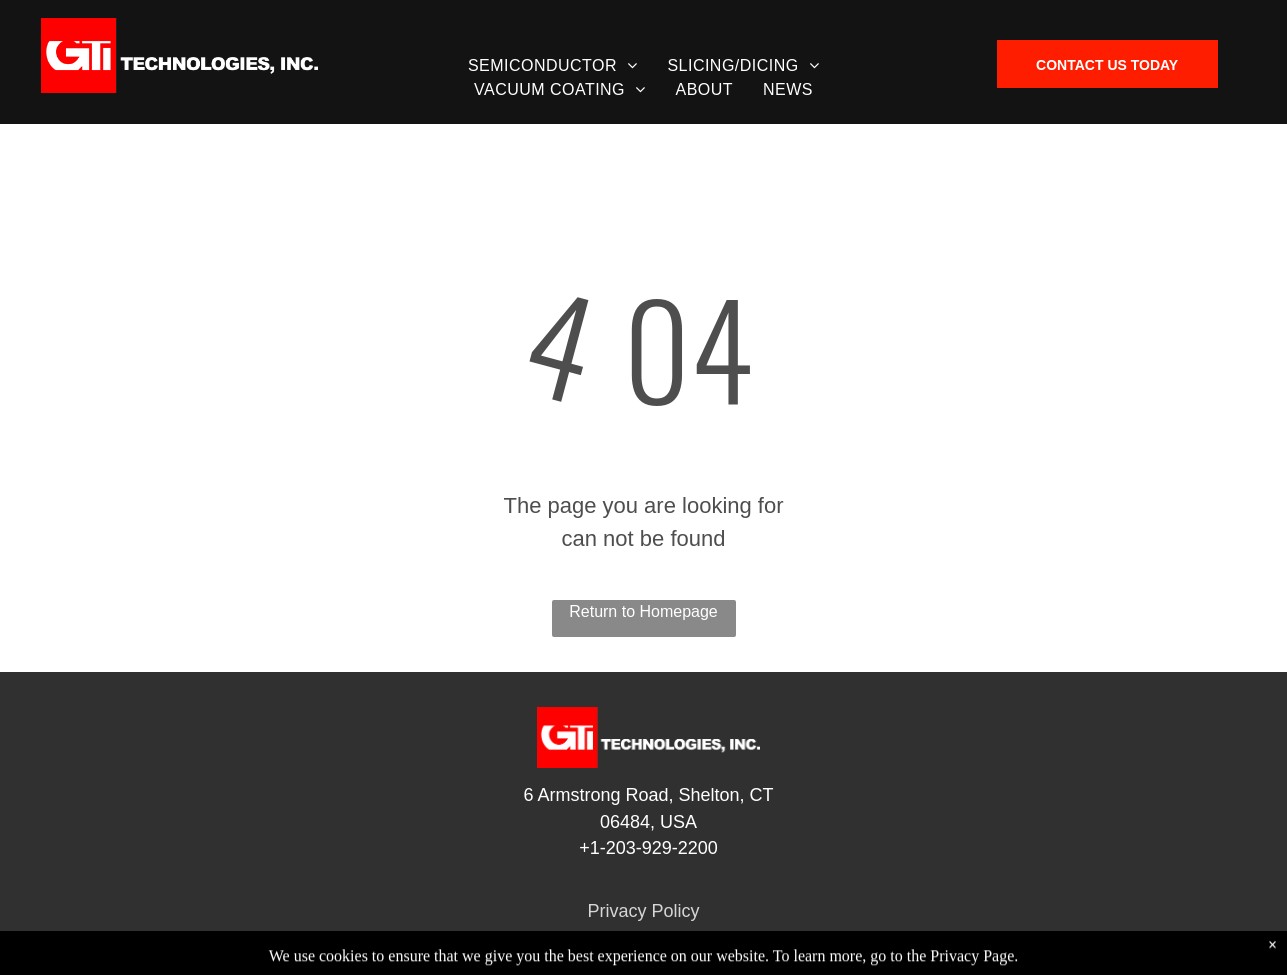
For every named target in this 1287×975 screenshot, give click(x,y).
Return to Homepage (643, 611)
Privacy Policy (643, 911)
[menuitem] (553, 66)
